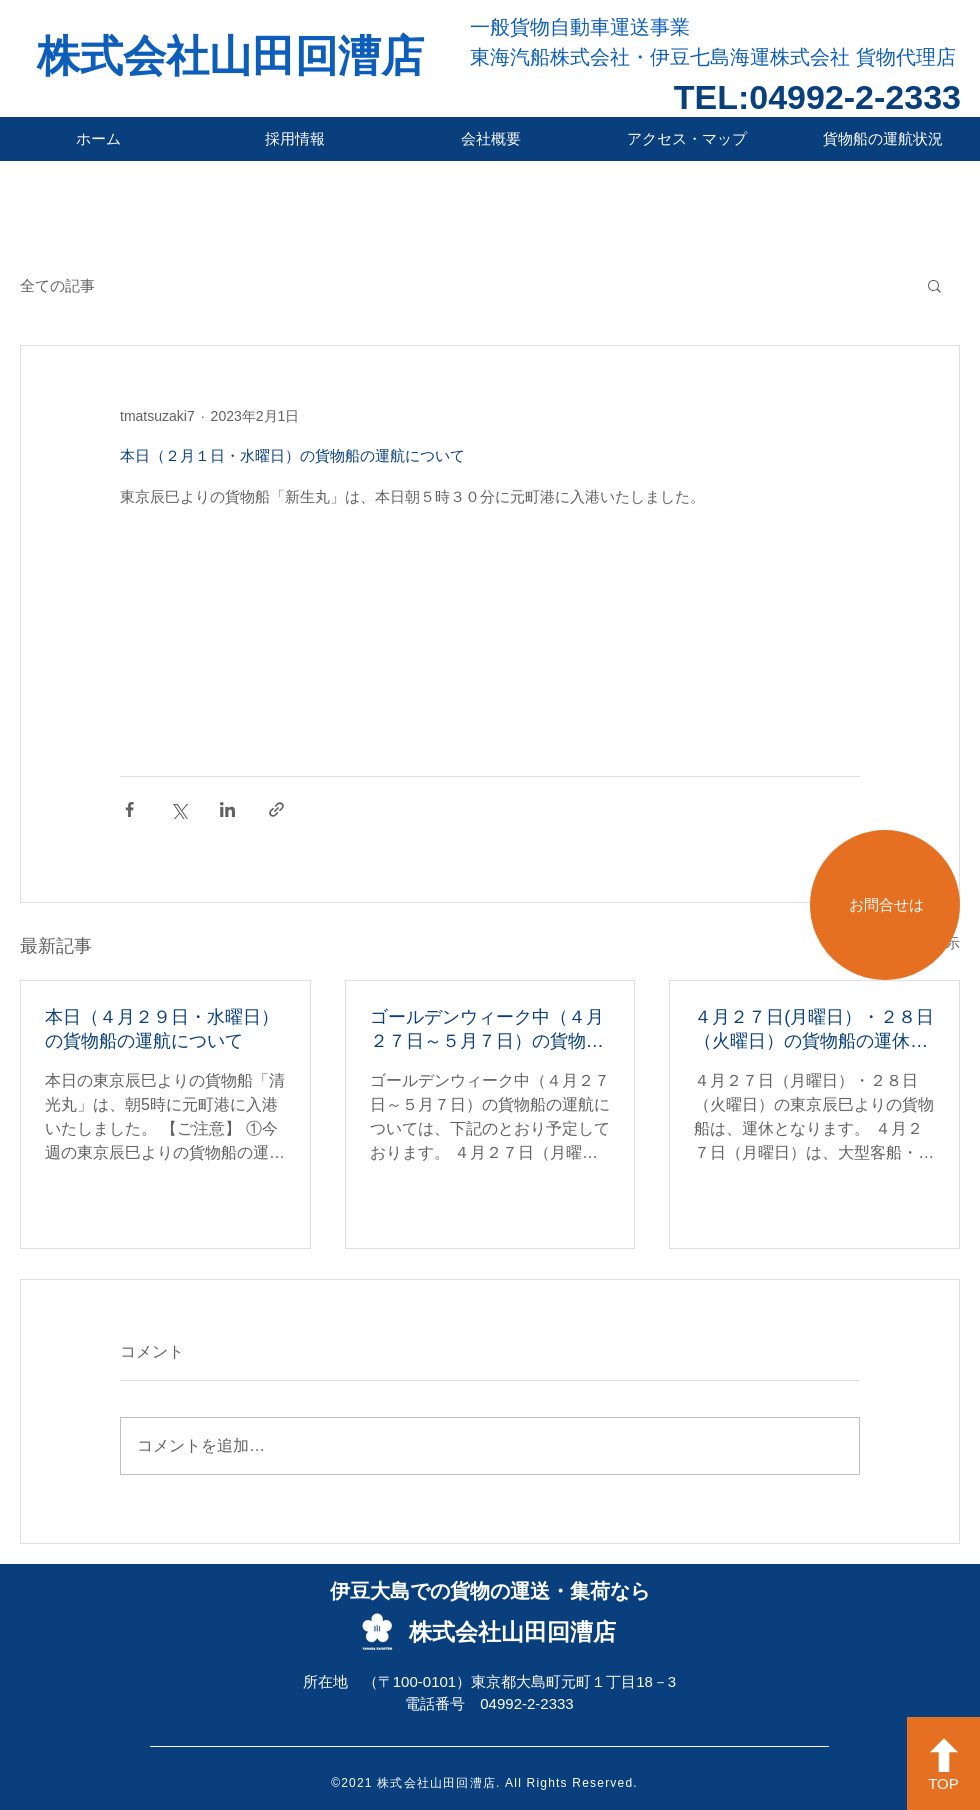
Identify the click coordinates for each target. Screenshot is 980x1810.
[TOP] (943, 1763)
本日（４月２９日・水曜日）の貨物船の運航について (162, 1029)
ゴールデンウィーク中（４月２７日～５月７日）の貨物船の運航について (487, 1030)
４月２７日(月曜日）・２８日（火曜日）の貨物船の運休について (814, 1030)
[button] (934, 285)
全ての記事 (57, 285)
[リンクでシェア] (276, 809)
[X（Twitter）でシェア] (178, 809)
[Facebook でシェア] (129, 809)
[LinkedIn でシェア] (227, 809)
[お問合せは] (885, 905)
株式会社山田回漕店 (230, 56)
